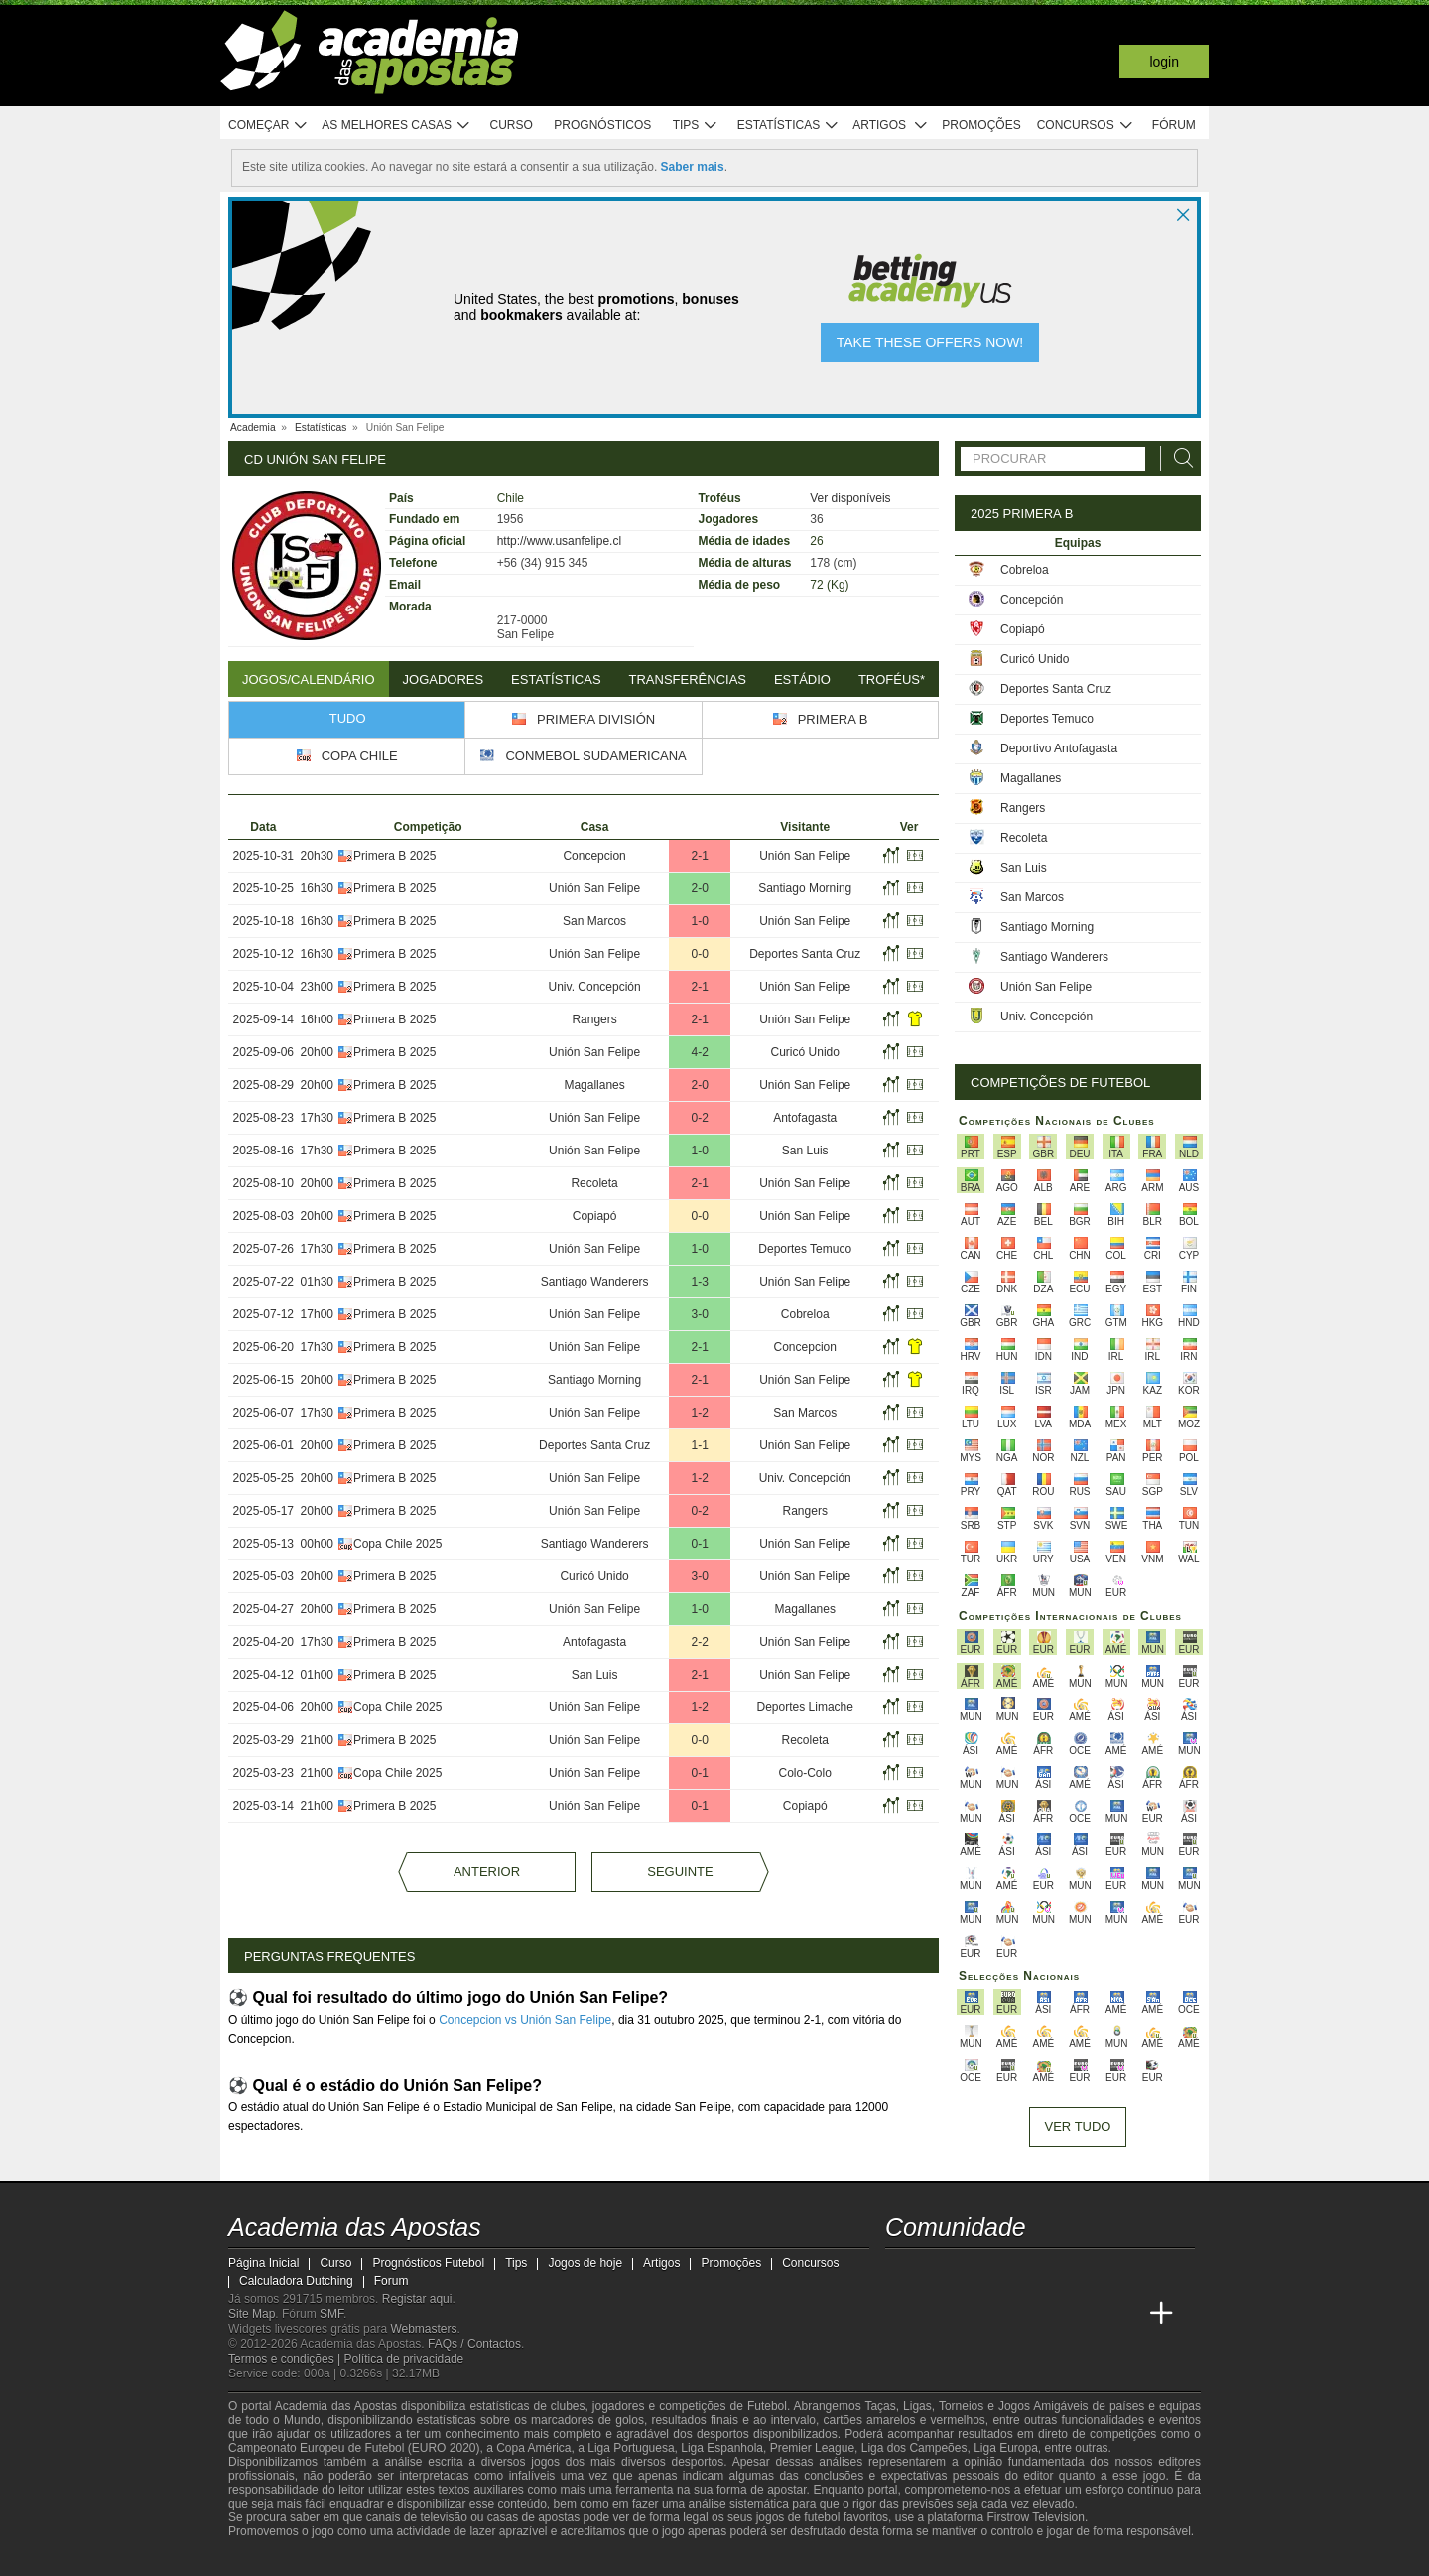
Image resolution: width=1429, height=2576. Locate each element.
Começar (268, 125)
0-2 (699, 1118)
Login (1164, 61)
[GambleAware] (274, 2559)
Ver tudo (1078, 2126)
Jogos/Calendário (308, 679)
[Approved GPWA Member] (347, 2559)
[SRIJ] (562, 2559)
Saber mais (692, 167)
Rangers (594, 1019)
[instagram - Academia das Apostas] (1050, 2272)
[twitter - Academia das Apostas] (939, 2272)
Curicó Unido (805, 1052)
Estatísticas (788, 125)
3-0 (699, 1314)
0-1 (699, 1544)
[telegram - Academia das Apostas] (1087, 2272)
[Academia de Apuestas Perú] (1124, 2314)
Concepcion (594, 856)
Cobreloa (805, 1314)
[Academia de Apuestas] (1013, 2314)
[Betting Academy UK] (1087, 2314)
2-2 (699, 1642)
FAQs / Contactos (474, 2344)
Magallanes (594, 1085)
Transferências (687, 679)
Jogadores (443, 679)
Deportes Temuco (804, 1249)
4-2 (699, 1052)
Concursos (1085, 125)
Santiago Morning (804, 888)
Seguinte (680, 1871)
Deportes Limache (805, 1707)
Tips (695, 125)
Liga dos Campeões (914, 2448)
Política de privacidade (404, 2359)
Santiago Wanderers (595, 1281)
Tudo (347, 718)
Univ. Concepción (595, 987)
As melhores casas (396, 125)
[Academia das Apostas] (902, 2314)
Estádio (802, 679)
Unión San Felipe (804, 856)
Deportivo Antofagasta (1058, 748)
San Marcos (594, 921)
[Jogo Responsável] (491, 2558)
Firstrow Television (1035, 2517)
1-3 (699, 1281)
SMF (331, 2314)
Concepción (1031, 600)
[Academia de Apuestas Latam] (1050, 2314)
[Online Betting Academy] (976, 2314)
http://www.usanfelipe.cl (559, 541)
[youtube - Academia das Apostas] (976, 2272)
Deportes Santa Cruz (804, 954)
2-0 (699, 888)
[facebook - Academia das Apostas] (1013, 2272)
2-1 (699, 856)
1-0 (699, 921)
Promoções (981, 125)
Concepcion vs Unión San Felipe (525, 2020)
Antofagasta (805, 1118)
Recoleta (594, 1183)
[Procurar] (1178, 458)
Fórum (1174, 125)
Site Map (251, 2314)
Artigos (890, 125)
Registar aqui (417, 2299)
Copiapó (595, 1216)
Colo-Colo (805, 1773)
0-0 (699, 954)
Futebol (767, 2406)
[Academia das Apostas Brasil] (939, 2314)
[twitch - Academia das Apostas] (902, 2272)
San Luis (805, 1150)
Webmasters (423, 2329)
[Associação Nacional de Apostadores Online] (406, 2559)
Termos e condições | (286, 2359)
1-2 (699, 1413)
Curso (511, 125)
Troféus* (891, 679)
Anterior (487, 1871)
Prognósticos (602, 125)
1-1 (699, 1445)
